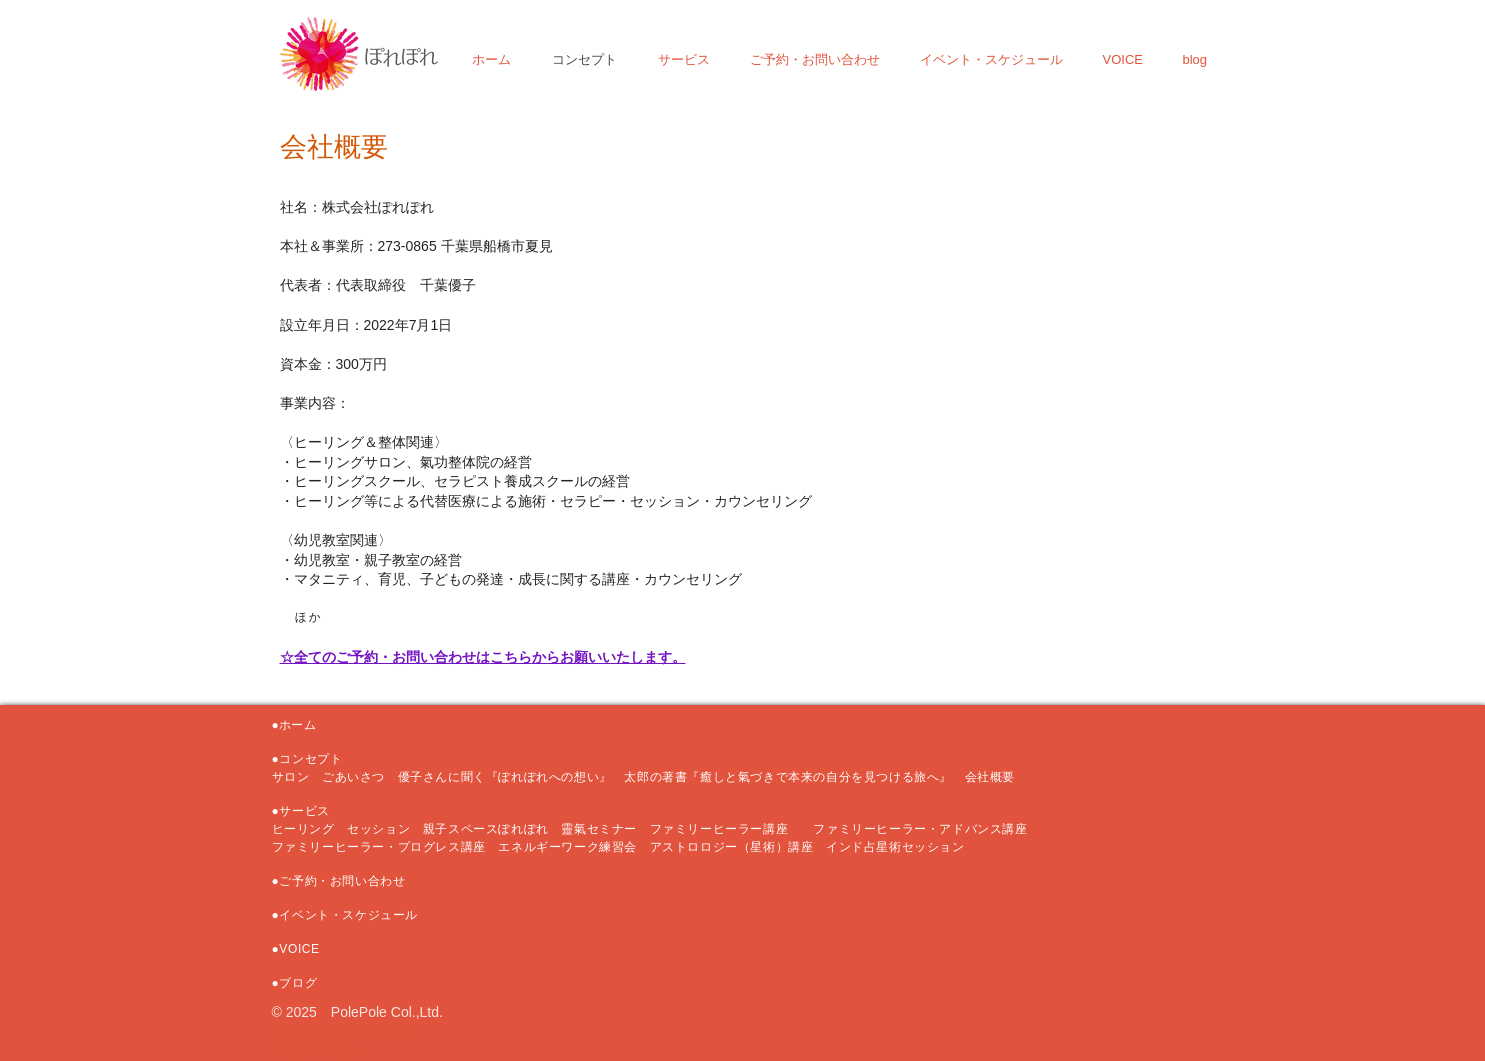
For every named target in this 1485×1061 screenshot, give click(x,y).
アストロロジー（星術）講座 (732, 847)
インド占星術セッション (895, 847)
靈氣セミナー (599, 829)
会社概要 (990, 777)
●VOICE (296, 949)
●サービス (301, 811)
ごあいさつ (353, 777)
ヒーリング (303, 829)
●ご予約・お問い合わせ (339, 881)
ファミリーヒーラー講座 (725, 829)
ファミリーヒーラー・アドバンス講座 (920, 829)
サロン (297, 777)
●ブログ (295, 983)
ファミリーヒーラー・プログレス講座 (379, 847)
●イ (282, 915)
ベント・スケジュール (355, 915)
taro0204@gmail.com (338, 1031)
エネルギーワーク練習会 (573, 847)
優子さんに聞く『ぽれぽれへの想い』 (505, 777)
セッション (378, 829)
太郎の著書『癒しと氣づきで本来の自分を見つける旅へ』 (794, 777)
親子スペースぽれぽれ (486, 829)
